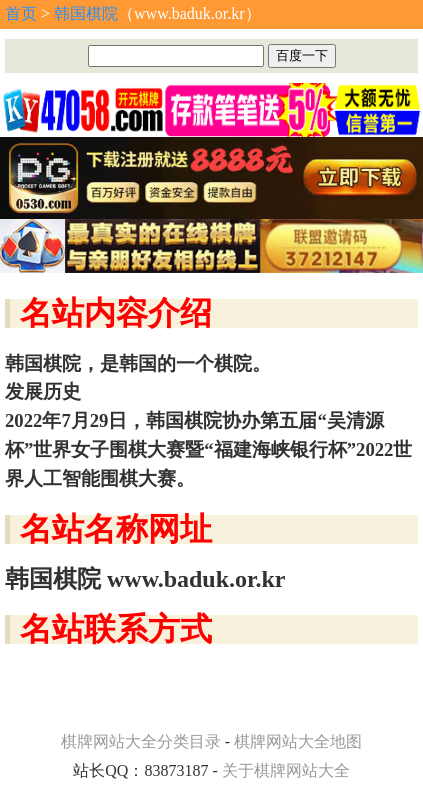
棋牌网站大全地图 (298, 741)
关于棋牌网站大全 (286, 770)
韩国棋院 (86, 13)
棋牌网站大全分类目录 (141, 741)
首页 (21, 13)
